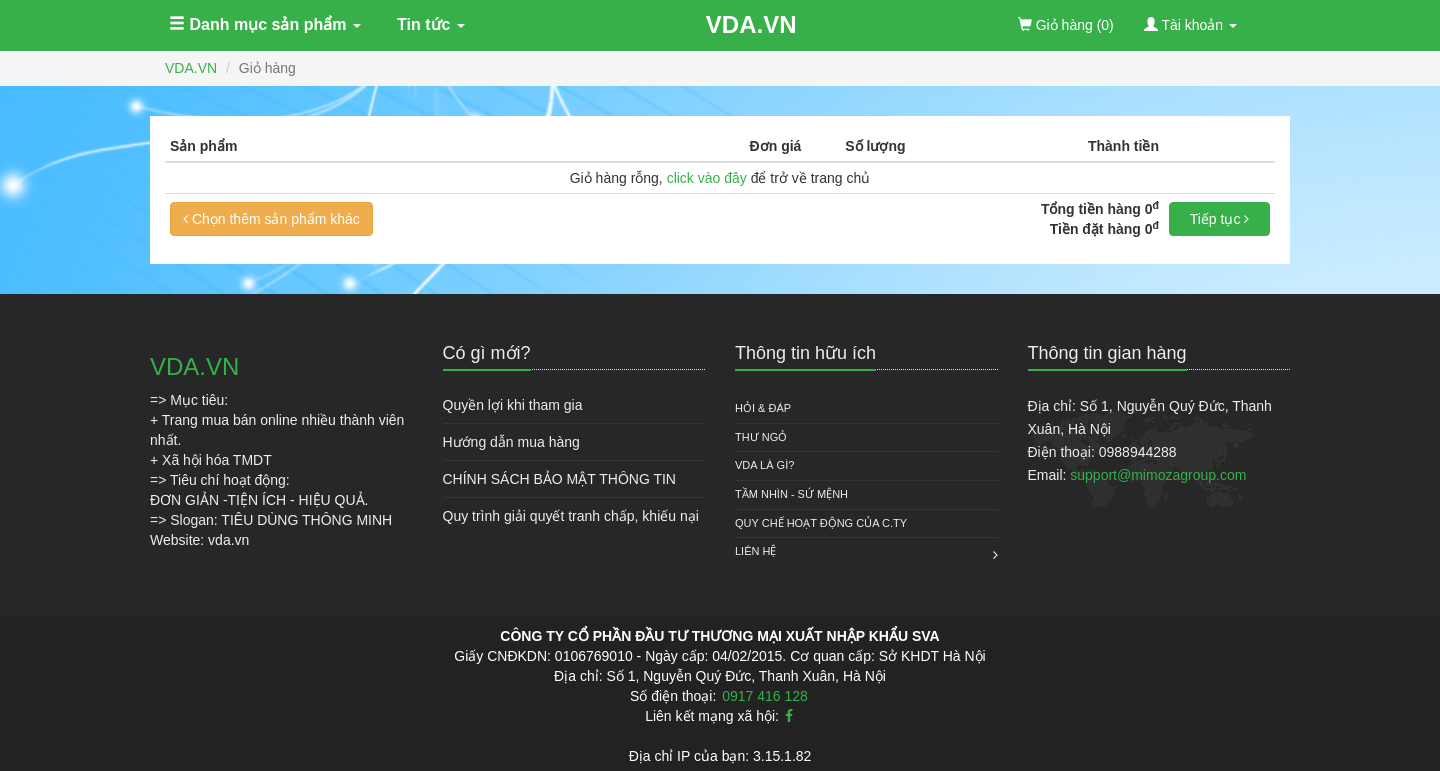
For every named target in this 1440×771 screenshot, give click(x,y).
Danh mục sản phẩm (265, 24)
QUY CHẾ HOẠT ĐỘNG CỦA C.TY (821, 523)
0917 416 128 (765, 696)
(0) (1066, 25)
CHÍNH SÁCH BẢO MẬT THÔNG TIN (559, 479)
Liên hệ (755, 551)
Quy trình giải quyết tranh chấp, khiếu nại (571, 516)
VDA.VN (751, 24)
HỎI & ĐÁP (763, 408)
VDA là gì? (764, 465)
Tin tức (431, 24)
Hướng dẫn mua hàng (511, 442)
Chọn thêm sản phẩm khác (271, 219)
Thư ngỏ (761, 437)
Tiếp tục (1220, 219)
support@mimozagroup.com (1158, 475)
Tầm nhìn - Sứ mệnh (791, 494)
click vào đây (707, 178)
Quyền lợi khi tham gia (513, 405)
